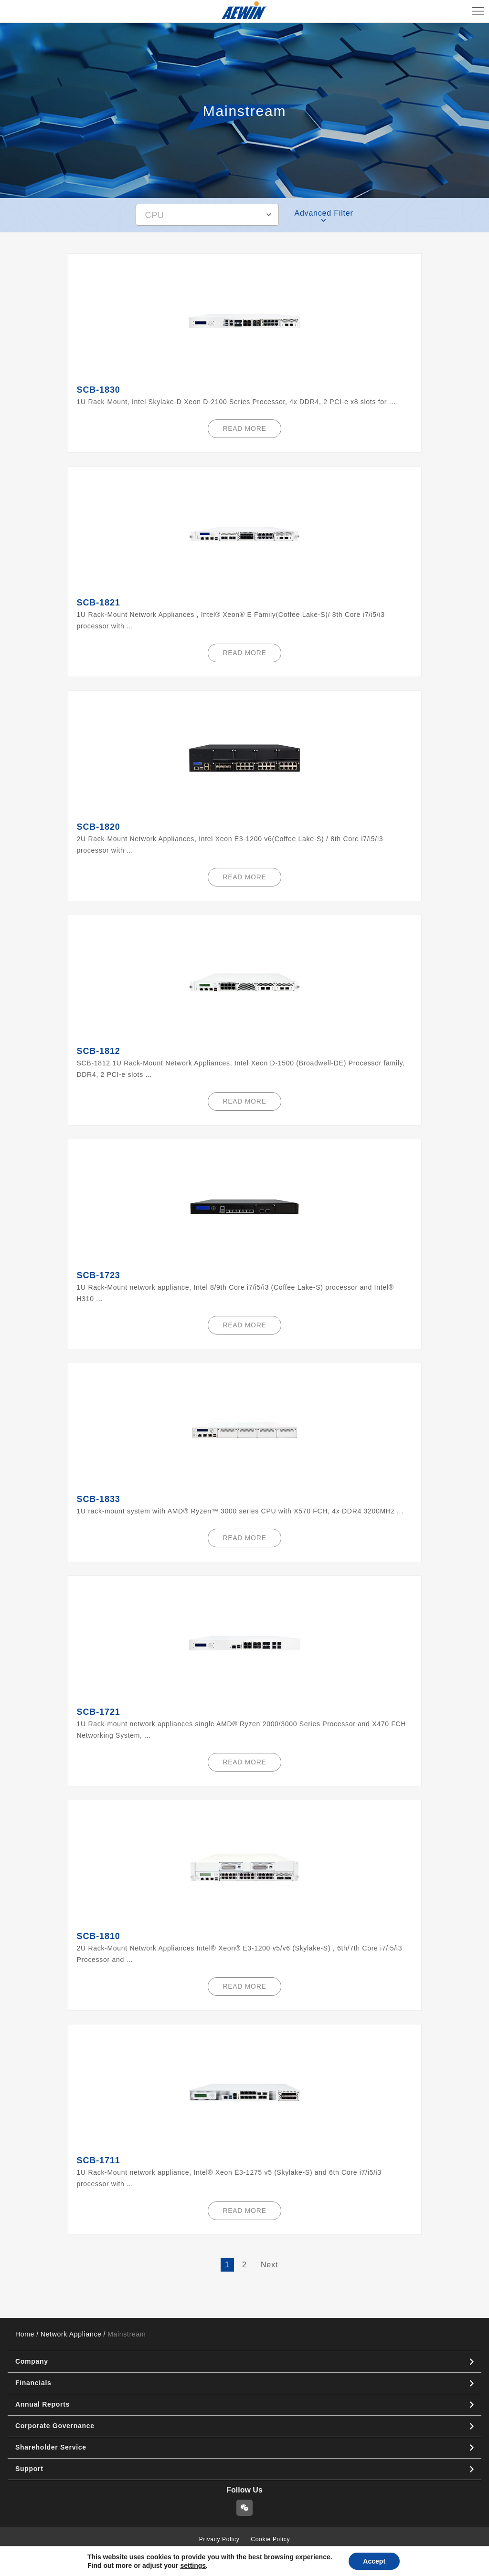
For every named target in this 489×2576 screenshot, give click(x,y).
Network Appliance (71, 2334)
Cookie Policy (270, 2539)
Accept (374, 2561)
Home (24, 2334)
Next (269, 2265)
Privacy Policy (219, 2539)
